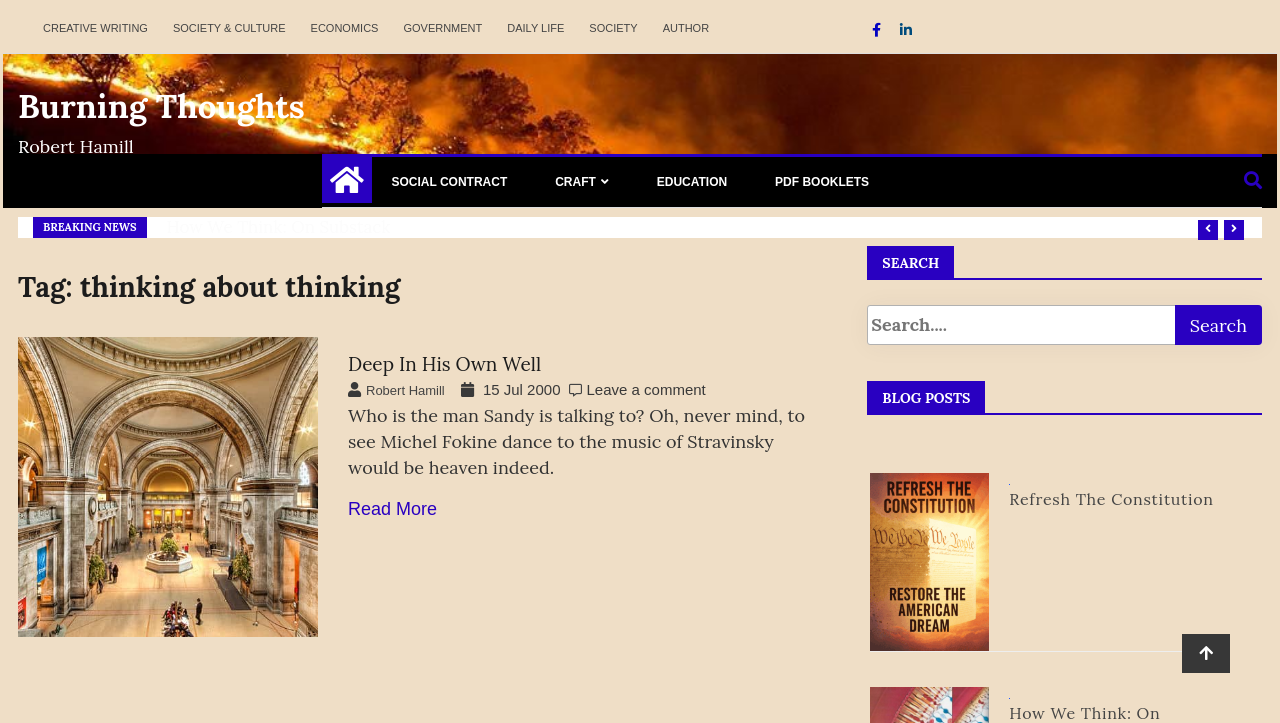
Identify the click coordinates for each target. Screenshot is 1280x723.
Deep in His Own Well (444, 364)
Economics (345, 28)
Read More (392, 509)
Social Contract (450, 182)
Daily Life (535, 28)
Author (686, 28)
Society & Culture (229, 28)
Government (442, 28)
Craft (575, 182)
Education (692, 182)
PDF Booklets (822, 182)
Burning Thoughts (161, 106)
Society (613, 28)
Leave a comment (646, 389)
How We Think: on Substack (279, 227)
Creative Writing (95, 28)
